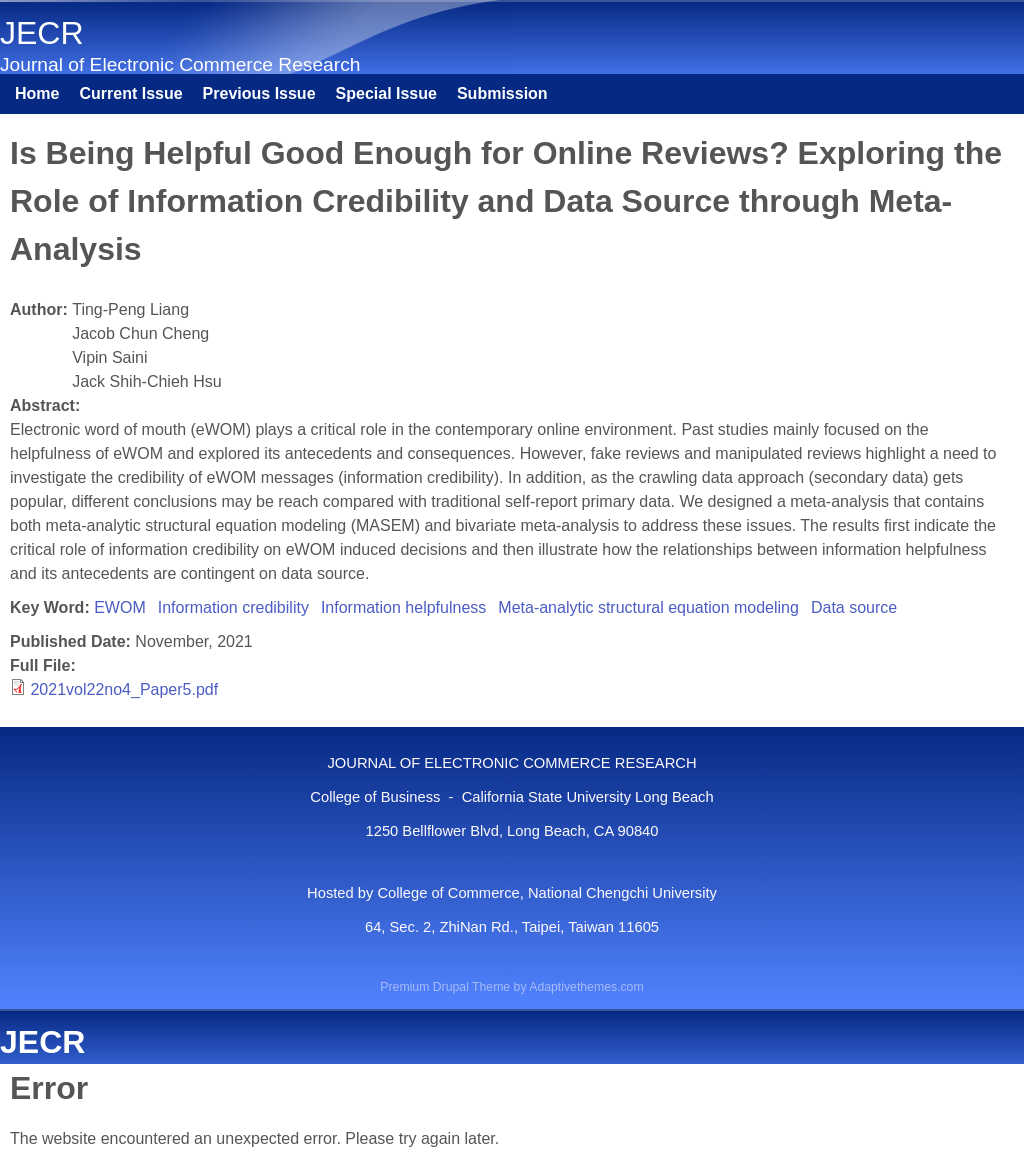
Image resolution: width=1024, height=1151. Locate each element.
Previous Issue (259, 93)
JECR (42, 33)
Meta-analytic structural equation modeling (648, 607)
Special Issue (386, 93)
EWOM (120, 607)
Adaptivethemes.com (586, 987)
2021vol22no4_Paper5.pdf (124, 689)
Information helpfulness (403, 607)
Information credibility (233, 607)
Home (37, 93)
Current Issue (130, 93)
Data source (854, 607)
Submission (502, 93)
